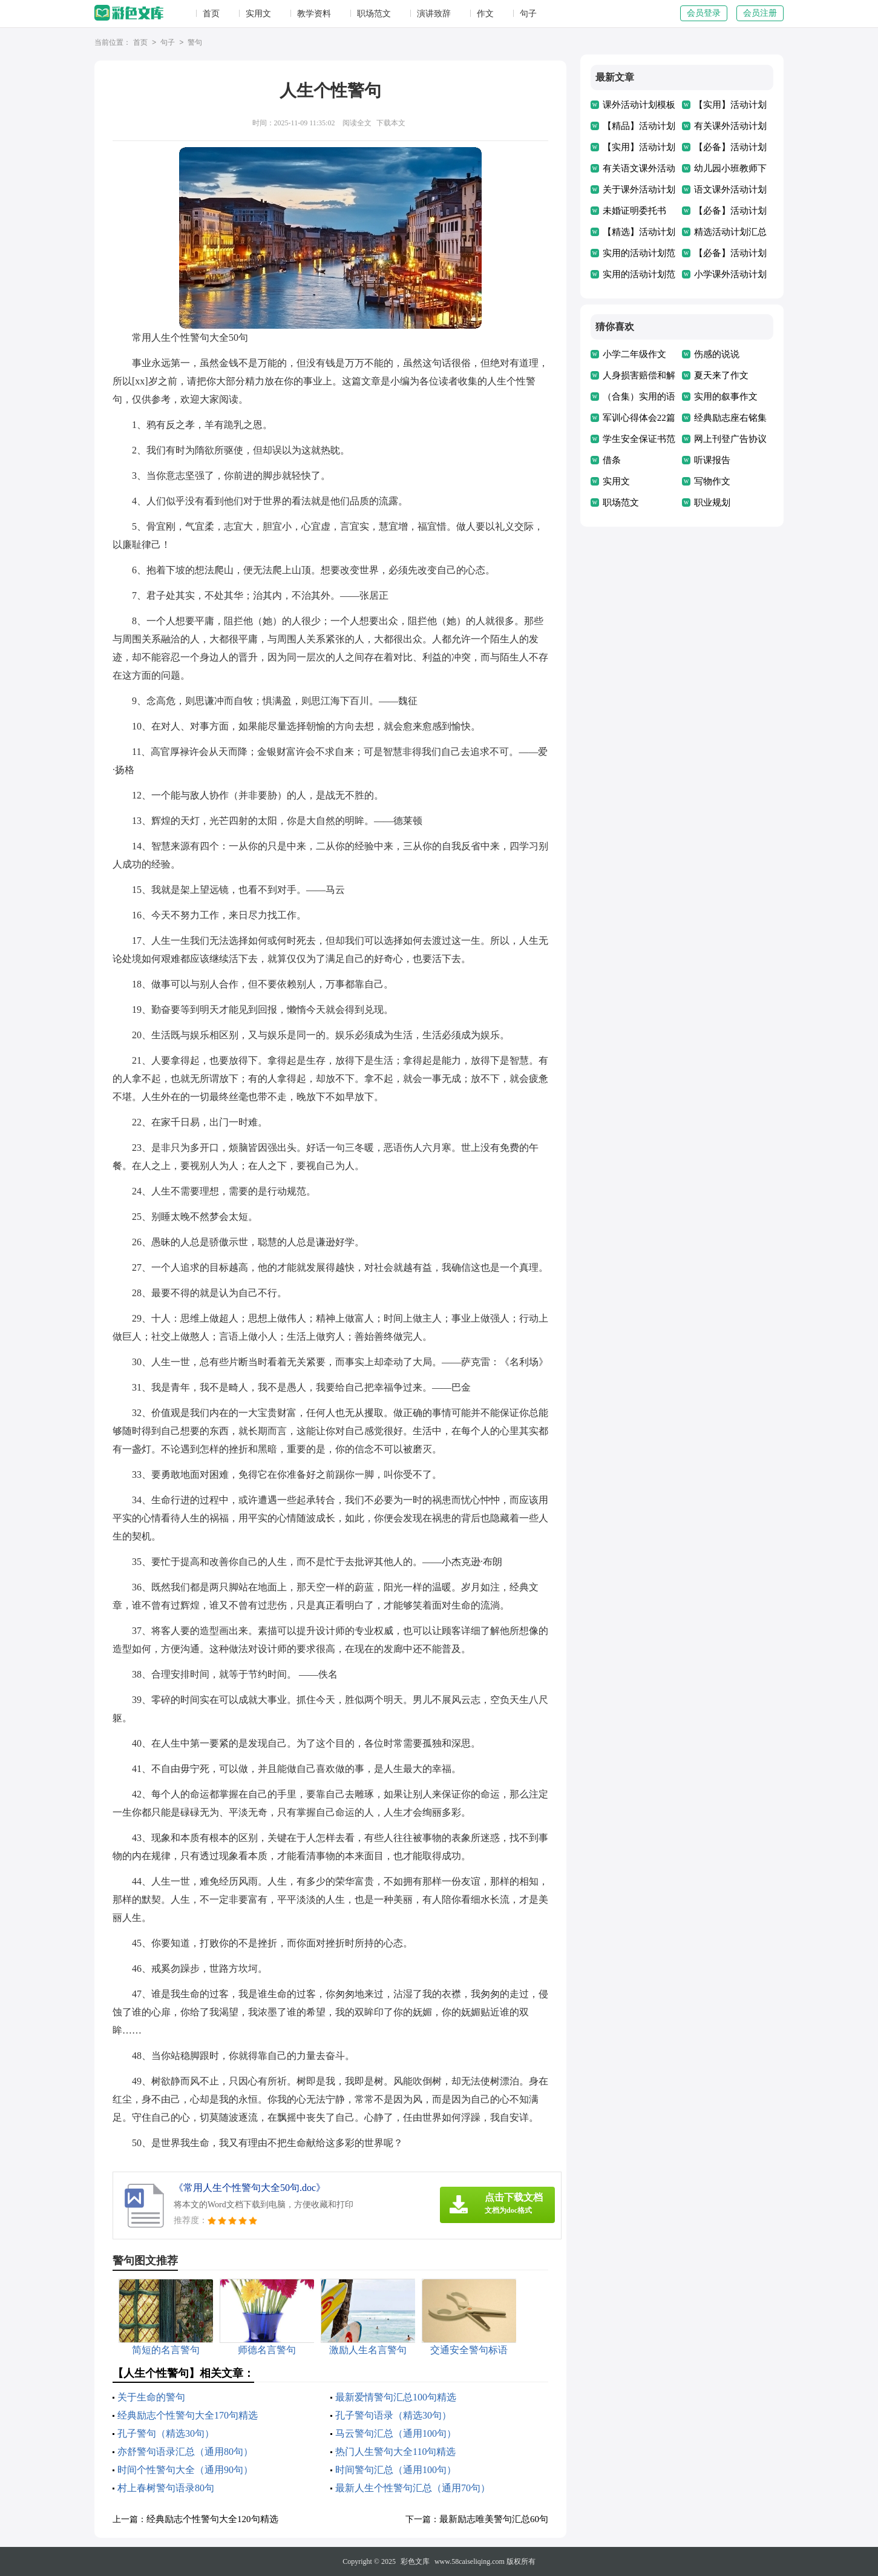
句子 (528, 13)
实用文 (258, 13)
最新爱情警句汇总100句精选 (395, 2397)
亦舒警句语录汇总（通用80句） (185, 2451)
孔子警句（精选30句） (165, 2433)
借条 (612, 460)
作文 (485, 13)
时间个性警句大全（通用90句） (185, 2470)
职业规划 (712, 502)
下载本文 (390, 123)
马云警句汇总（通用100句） (395, 2433)
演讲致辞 (434, 13)
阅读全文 (357, 123)
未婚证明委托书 (634, 211)
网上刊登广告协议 (730, 439)
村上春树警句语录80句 (165, 2488)
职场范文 (374, 13)
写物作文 (712, 481)
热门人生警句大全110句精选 (395, 2451)
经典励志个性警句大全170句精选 (187, 2415)
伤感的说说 (716, 354)
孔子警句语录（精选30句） (393, 2415)
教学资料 (314, 13)
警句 (195, 43)
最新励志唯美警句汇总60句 (493, 2519)
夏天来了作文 (721, 375)
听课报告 (712, 460)
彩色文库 (415, 2561)
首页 (211, 13)
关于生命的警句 (151, 2397)
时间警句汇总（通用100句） (395, 2470)
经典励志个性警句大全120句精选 (212, 2519)
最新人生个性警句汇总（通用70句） (412, 2488)
